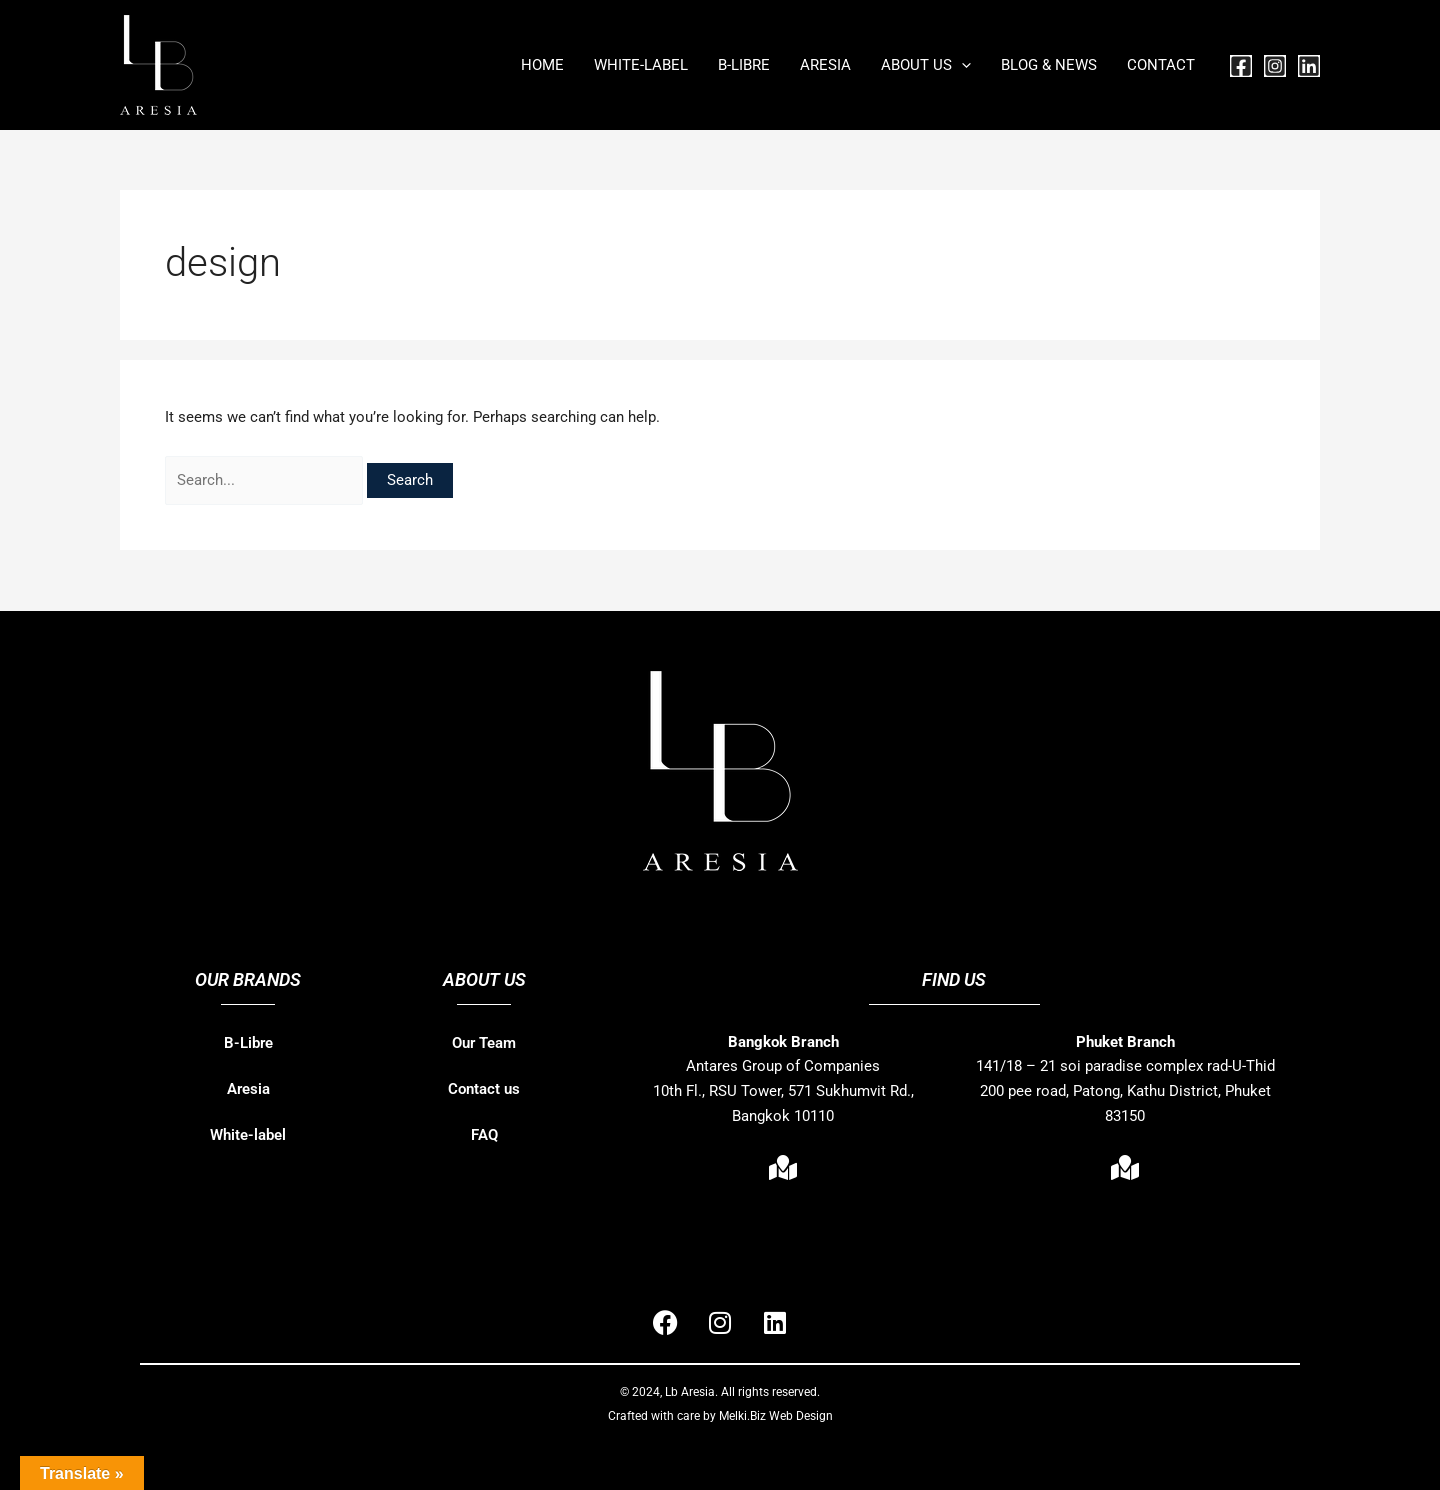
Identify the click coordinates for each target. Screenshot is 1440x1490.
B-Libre (248, 1043)
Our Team (484, 1043)
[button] (961, 65)
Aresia (248, 1089)
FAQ (484, 1135)
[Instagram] (1275, 66)
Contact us (484, 1089)
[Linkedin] (1309, 66)
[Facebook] (1241, 66)
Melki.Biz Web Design (776, 1416)
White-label (248, 1135)
